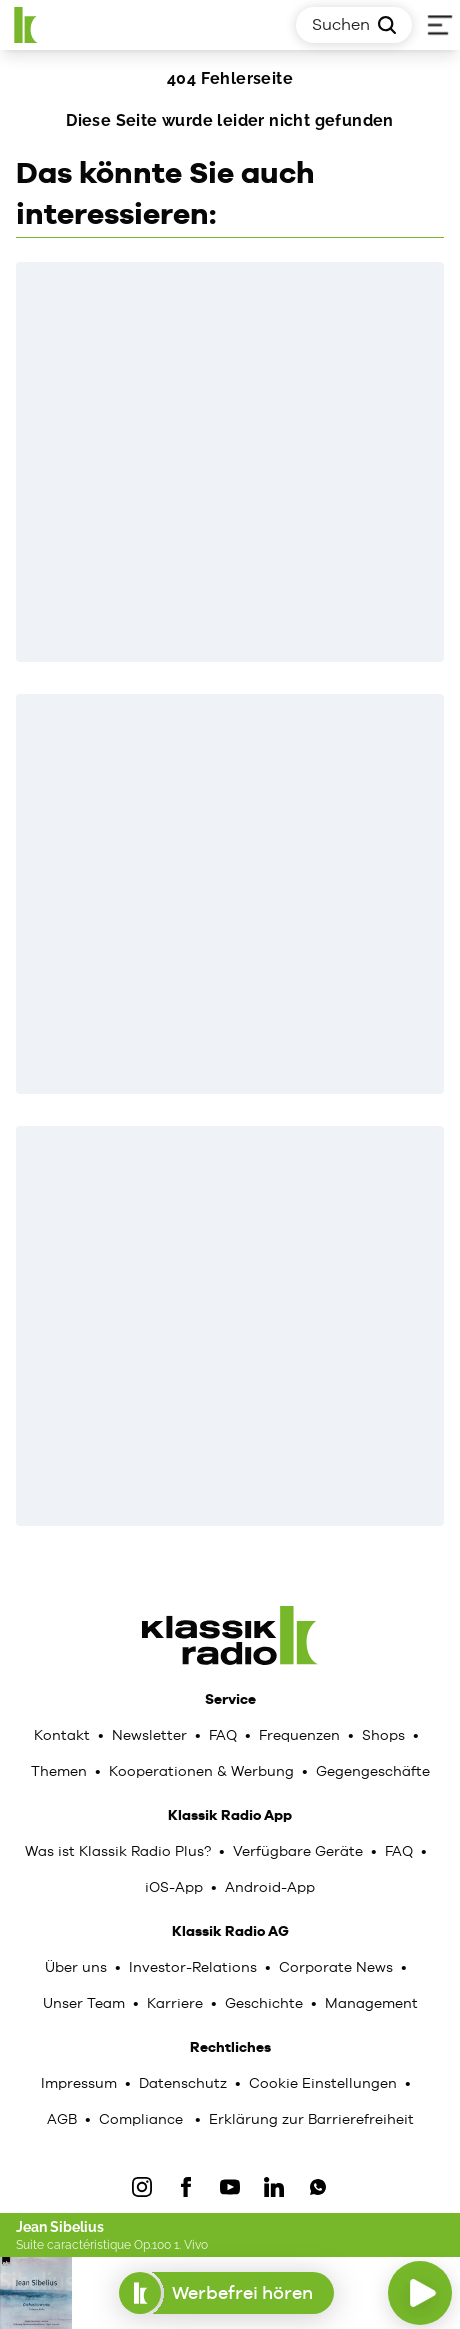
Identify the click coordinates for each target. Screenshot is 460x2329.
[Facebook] (186, 2187)
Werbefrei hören (226, 2293)
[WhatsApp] (318, 2187)
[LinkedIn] (274, 2187)
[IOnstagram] (142, 2187)
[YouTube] (230, 2187)
